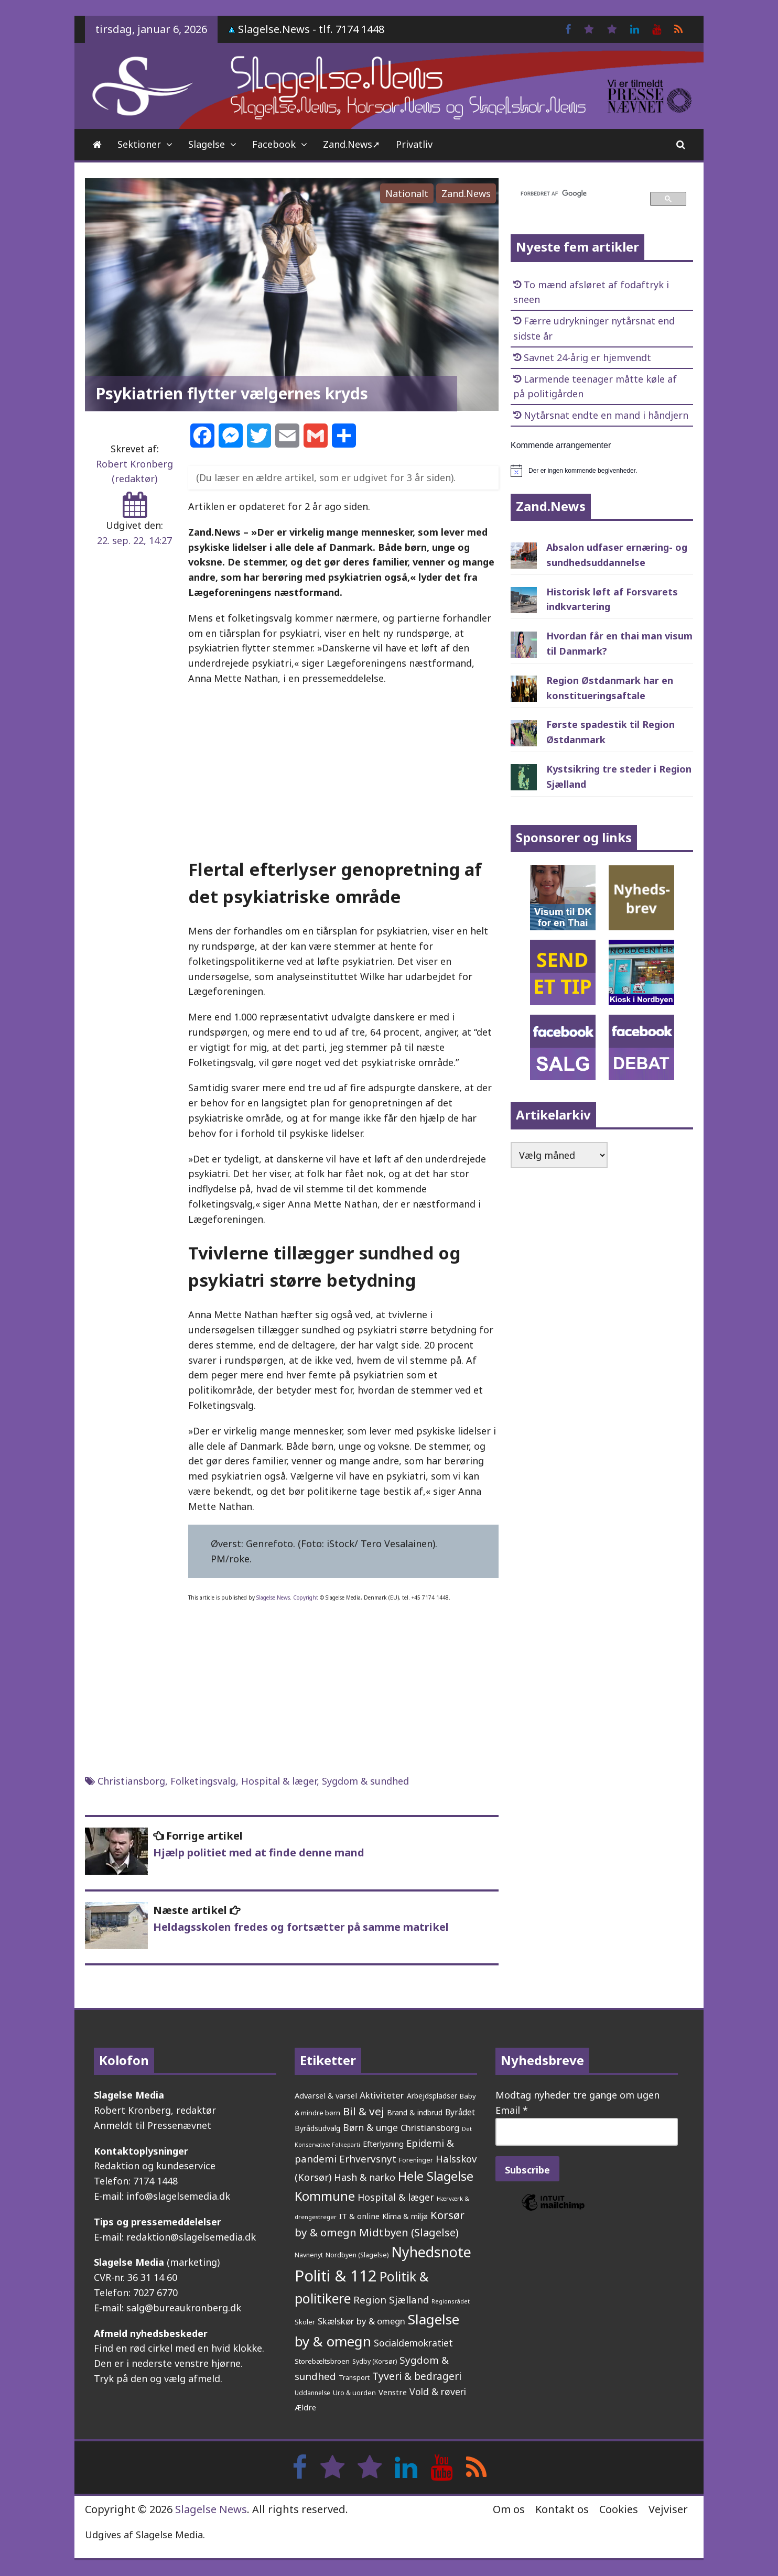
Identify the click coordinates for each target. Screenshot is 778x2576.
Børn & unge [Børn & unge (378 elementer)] (370, 2127)
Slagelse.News (273, 1597)
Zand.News (466, 193)
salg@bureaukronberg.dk (183, 2307)
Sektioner (139, 144)
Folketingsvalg (203, 1781)
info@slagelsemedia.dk (178, 2196)
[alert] (602, 470)
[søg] (579, 194)
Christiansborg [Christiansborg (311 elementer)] (430, 2128)
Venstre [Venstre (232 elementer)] (393, 2392)
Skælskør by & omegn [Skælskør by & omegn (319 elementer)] (361, 2321)
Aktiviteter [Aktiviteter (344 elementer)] (382, 2095)
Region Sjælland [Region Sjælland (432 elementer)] (391, 2299)
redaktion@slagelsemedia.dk (191, 2237)
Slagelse (206, 144)
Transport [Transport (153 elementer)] (354, 2377)
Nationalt (406, 193)
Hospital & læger (279, 1781)
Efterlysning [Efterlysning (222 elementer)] (383, 2144)
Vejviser (668, 2509)
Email (511, 2110)
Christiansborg (131, 1781)
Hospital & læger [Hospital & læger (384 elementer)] (396, 2197)
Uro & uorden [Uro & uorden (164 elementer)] (354, 2392)
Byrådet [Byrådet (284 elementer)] (460, 2112)
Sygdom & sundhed (365, 1781)
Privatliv (414, 144)
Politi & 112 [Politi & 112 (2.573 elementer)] (336, 2275)
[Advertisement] (343, 770)
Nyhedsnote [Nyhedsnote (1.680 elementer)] (431, 2252)
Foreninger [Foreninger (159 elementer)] (416, 2160)
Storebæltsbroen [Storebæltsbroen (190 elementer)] (322, 2361)
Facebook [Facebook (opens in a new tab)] (274, 144)
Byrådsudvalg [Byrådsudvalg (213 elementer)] (317, 2128)
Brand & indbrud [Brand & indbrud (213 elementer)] (414, 2112)
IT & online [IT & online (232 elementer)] (359, 2216)
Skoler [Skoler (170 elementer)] (305, 2322)
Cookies (618, 2509)
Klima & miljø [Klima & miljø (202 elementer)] (405, 2216)
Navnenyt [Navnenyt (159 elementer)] (309, 2255)
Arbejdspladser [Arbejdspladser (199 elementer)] (432, 2096)
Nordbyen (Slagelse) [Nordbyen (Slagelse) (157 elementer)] (357, 2255)
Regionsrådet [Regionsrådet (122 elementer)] (450, 2301)
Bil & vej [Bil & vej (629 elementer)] (363, 2111)
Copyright (305, 1597)
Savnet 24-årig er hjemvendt (587, 357)
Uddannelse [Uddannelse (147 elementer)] (312, 2392)
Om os (509, 2509)
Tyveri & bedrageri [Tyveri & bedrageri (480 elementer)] (416, 2376)
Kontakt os (562, 2509)
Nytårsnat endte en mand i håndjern (606, 415)
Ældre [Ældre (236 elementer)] (305, 2407)
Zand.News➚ (351, 144)
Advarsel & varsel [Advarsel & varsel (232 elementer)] (326, 2095)
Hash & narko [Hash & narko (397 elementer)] (364, 2177)
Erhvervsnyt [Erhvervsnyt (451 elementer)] (367, 2159)
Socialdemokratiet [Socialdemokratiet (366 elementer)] (413, 2342)
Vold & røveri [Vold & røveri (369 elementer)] (437, 2391)
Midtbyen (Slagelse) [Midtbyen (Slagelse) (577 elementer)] (409, 2232)
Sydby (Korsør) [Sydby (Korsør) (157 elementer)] (374, 2361)
